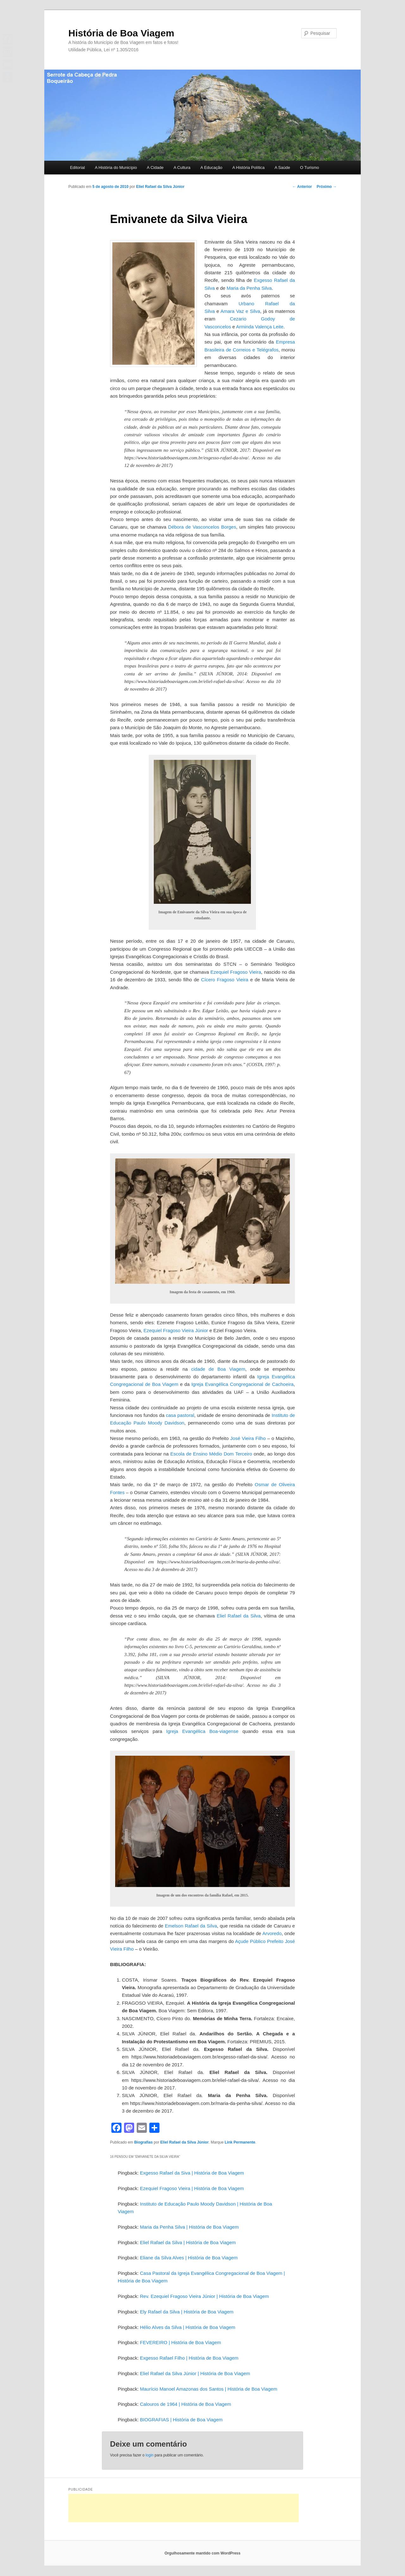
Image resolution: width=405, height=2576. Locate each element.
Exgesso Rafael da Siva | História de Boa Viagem (192, 2173)
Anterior (302, 186)
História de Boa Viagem (121, 33)
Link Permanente (240, 2142)
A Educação (211, 167)
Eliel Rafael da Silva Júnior (160, 186)
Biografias (143, 2142)
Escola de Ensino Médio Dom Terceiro (211, 1453)
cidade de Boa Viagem (218, 1369)
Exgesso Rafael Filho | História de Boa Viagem (189, 2358)
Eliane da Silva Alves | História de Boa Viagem (189, 2257)
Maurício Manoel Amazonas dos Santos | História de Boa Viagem (208, 2389)
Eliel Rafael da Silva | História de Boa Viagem (188, 2242)
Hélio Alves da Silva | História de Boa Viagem (187, 2327)
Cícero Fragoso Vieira (224, 979)
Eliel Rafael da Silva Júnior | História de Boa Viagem (195, 2373)
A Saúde (282, 167)
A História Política (248, 167)
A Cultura (181, 167)
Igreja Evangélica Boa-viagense (202, 1731)
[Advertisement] (183, 2508)
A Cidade (155, 167)
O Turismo (309, 167)
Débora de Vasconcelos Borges (202, 527)
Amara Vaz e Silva (240, 311)
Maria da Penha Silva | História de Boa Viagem (189, 2227)
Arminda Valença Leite (260, 326)
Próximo (327, 186)
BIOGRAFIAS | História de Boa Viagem (181, 2419)
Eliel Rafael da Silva (239, 1615)
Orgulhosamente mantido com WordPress (202, 2553)
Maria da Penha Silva (249, 288)
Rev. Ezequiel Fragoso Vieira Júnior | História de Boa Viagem (204, 2296)
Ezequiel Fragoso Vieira (235, 972)
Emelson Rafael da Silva (191, 1925)
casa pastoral (180, 1415)
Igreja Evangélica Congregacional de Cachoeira (242, 1384)
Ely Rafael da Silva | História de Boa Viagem (186, 2311)
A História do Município (116, 167)
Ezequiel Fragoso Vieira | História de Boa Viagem (192, 2188)
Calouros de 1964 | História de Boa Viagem (185, 2404)
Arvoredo (272, 1933)
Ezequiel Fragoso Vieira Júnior (175, 1330)
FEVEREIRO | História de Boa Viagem (180, 2342)
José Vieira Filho (248, 1438)
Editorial (77, 167)
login (149, 2455)
